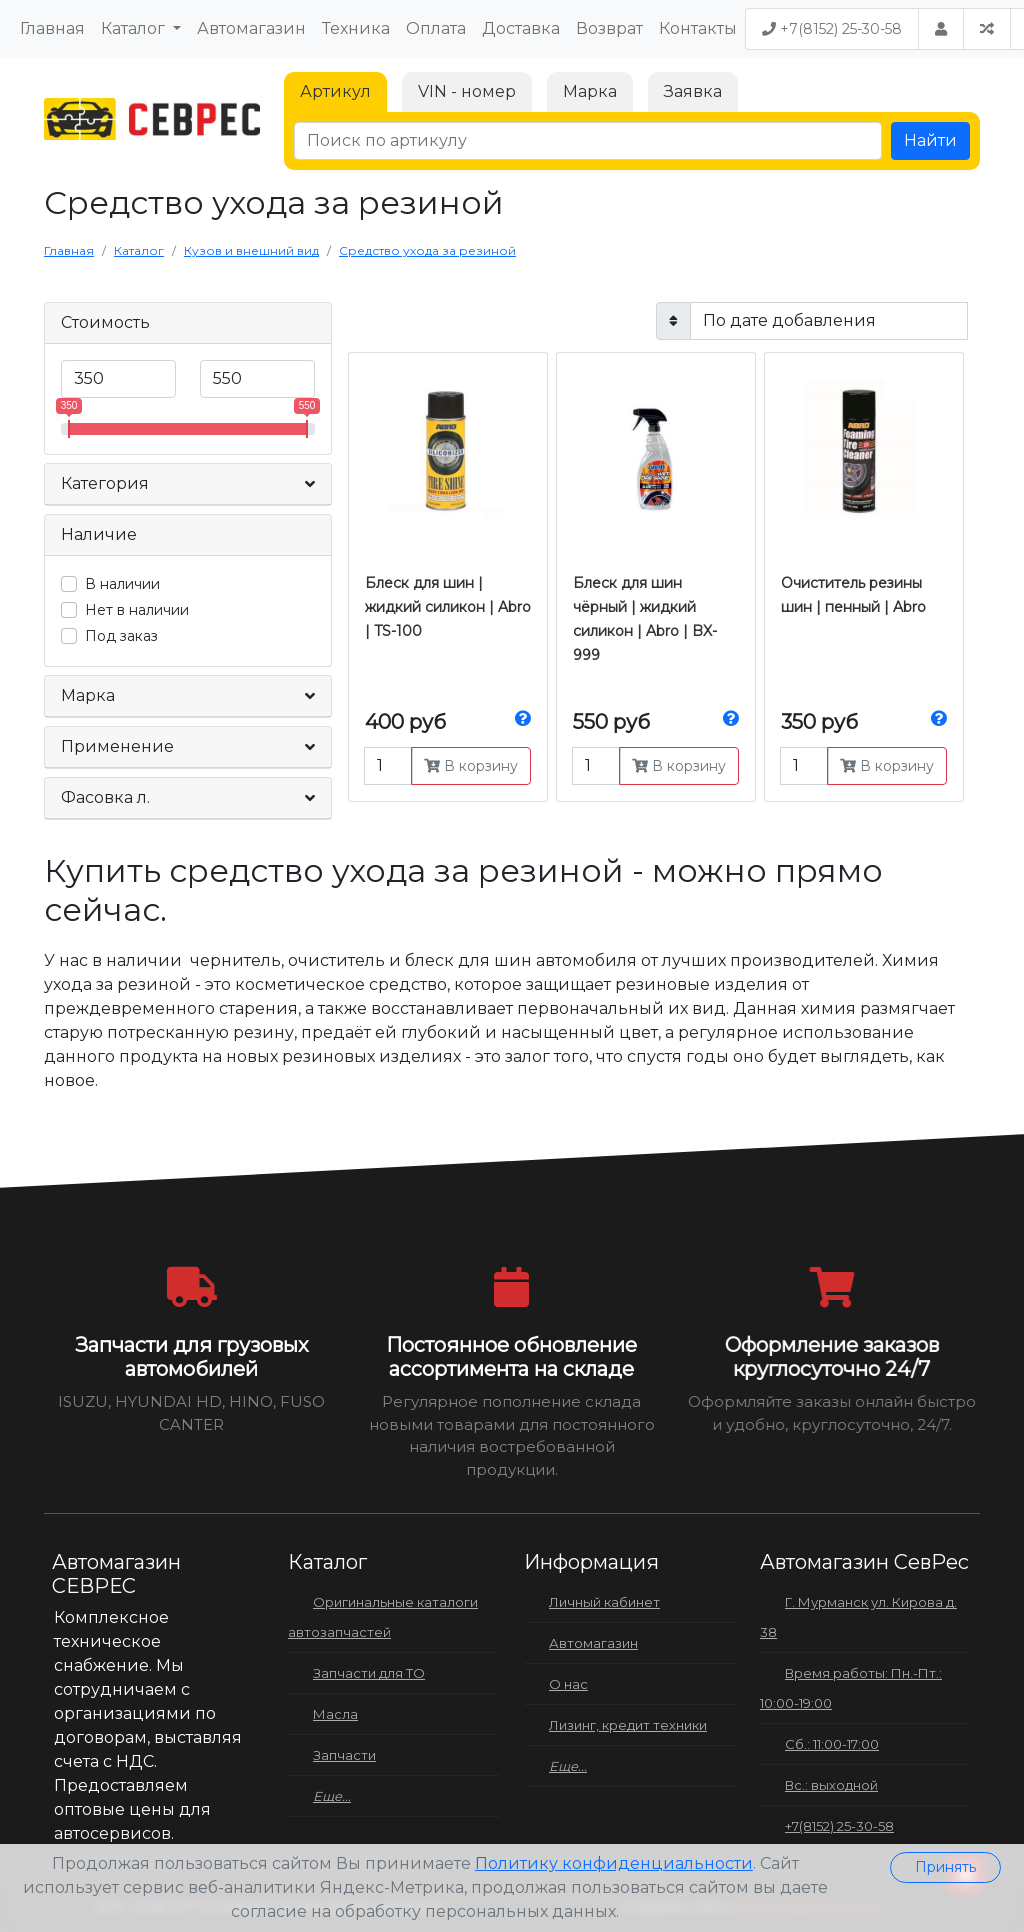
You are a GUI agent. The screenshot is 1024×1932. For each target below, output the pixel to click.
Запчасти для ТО (369, 1673)
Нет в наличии (137, 610)
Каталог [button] (135, 28)
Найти (930, 140)
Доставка (521, 28)
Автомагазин (251, 28)
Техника (356, 28)
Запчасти (344, 1755)
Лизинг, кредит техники (628, 1725)
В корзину (471, 766)
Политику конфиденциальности (614, 1863)
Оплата (436, 28)
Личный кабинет (604, 1602)
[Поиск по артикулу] (588, 141)
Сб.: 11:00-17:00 (832, 1744)
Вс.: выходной (831, 1785)
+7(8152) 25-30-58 (832, 29)
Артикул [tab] (335, 91)
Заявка (693, 91)
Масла (335, 1714)
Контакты (698, 28)
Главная (52, 28)
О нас (568, 1684)
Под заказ (121, 636)
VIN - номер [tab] (467, 91)
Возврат (609, 28)
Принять (945, 1867)
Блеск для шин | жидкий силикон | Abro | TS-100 (448, 607)
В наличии (122, 584)
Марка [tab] (590, 91)
